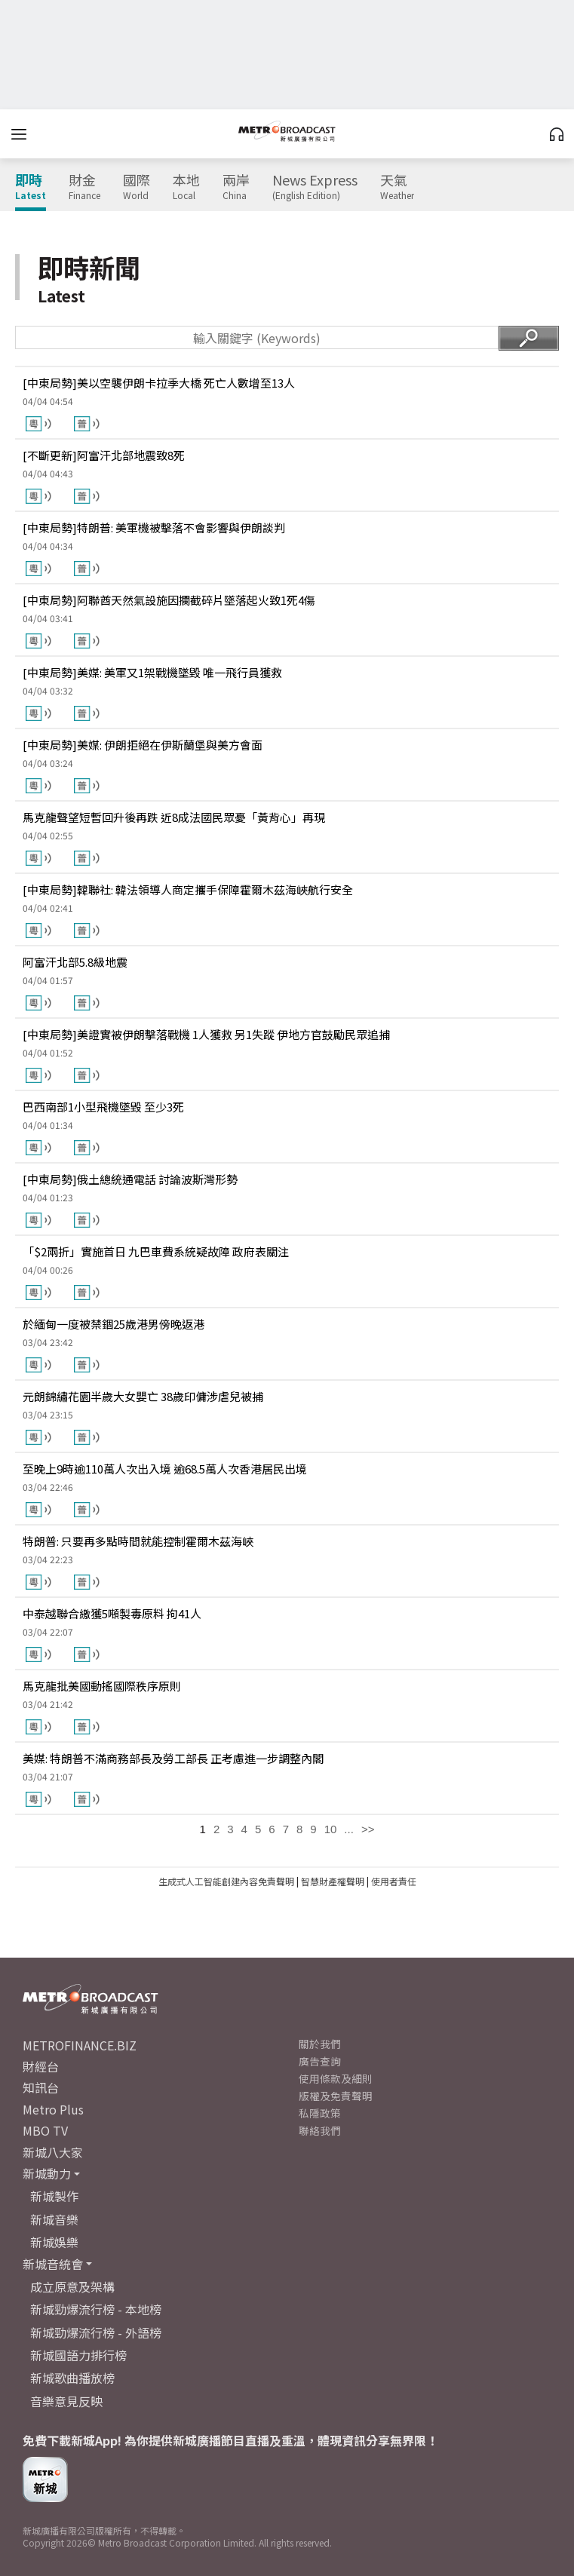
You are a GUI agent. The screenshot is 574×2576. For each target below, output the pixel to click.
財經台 (41, 2066)
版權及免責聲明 (336, 2095)
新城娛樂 (54, 2242)
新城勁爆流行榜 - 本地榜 (95, 2309)
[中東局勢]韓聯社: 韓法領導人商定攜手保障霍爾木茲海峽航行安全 (188, 889)
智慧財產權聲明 (332, 1881)
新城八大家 (53, 2152)
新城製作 (54, 2196)
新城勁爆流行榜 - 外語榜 (95, 2332)
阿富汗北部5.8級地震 (75, 962)
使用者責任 (393, 1881)
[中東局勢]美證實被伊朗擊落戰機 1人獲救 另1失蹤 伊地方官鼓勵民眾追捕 (206, 1034)
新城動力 (47, 2173)
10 (330, 1829)
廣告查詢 (320, 2060)
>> (368, 1829)
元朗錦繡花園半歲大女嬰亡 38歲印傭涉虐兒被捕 (143, 1396)
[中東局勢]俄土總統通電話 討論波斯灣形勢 (130, 1179)
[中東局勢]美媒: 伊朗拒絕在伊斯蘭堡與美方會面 (142, 745)
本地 (186, 187)
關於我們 (320, 2043)
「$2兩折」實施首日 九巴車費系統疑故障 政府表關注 (156, 1251)
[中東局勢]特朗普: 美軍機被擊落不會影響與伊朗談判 (154, 527)
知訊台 (41, 2087)
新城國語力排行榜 (78, 2355)
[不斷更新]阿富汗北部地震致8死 (104, 455)
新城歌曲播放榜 (72, 2378)
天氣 (397, 187)
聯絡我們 (320, 2130)
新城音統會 (53, 2264)
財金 (84, 187)
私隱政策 (320, 2113)
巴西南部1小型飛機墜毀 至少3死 (103, 1107)
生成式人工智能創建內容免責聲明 (226, 1881)
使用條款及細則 (336, 2078)
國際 (136, 187)
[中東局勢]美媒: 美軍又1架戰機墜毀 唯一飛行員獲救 (152, 672)
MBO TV (45, 2130)
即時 (30, 187)
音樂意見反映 (66, 2401)
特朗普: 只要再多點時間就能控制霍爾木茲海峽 (138, 1541)
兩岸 (236, 187)
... (349, 1829)
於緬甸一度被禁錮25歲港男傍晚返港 (113, 1324)
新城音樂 (54, 2219)
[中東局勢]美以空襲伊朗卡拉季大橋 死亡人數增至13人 (159, 383)
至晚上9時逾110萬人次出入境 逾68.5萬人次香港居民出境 (165, 1469)
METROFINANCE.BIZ (80, 2045)
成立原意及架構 (72, 2286)
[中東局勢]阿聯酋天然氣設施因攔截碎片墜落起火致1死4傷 (169, 600)
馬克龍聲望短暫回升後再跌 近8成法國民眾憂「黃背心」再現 (174, 817)
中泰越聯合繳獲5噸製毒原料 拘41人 (112, 1613)
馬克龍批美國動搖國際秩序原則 (102, 1686)
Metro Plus (53, 2109)
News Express (315, 187)
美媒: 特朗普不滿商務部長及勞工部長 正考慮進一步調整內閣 (173, 1758)
